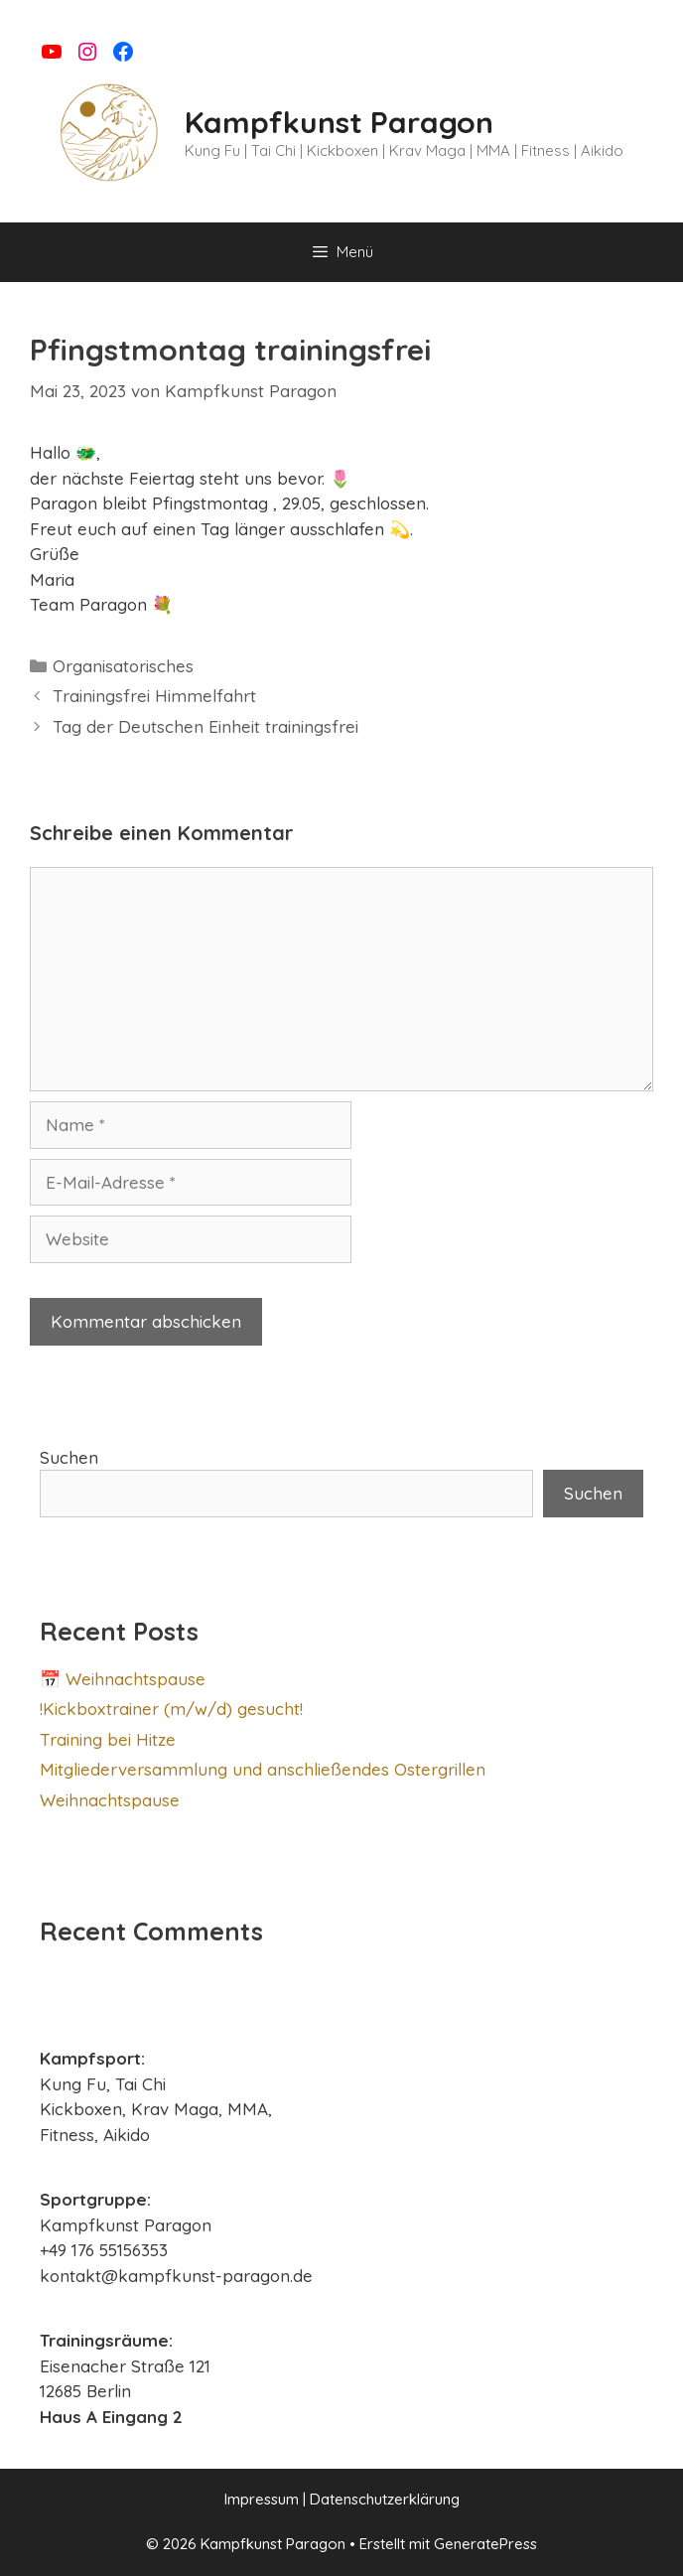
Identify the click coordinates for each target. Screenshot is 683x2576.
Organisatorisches (123, 665)
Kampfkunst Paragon (339, 122)
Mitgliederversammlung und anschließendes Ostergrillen (262, 1769)
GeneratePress (485, 2543)
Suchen (69, 1457)
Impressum (261, 2499)
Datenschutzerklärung (385, 2499)
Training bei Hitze (108, 1739)
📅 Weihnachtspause (122, 1678)
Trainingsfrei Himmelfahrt (154, 695)
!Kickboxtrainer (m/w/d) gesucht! (171, 1708)
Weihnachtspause (110, 1799)
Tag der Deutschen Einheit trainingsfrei (205, 726)
